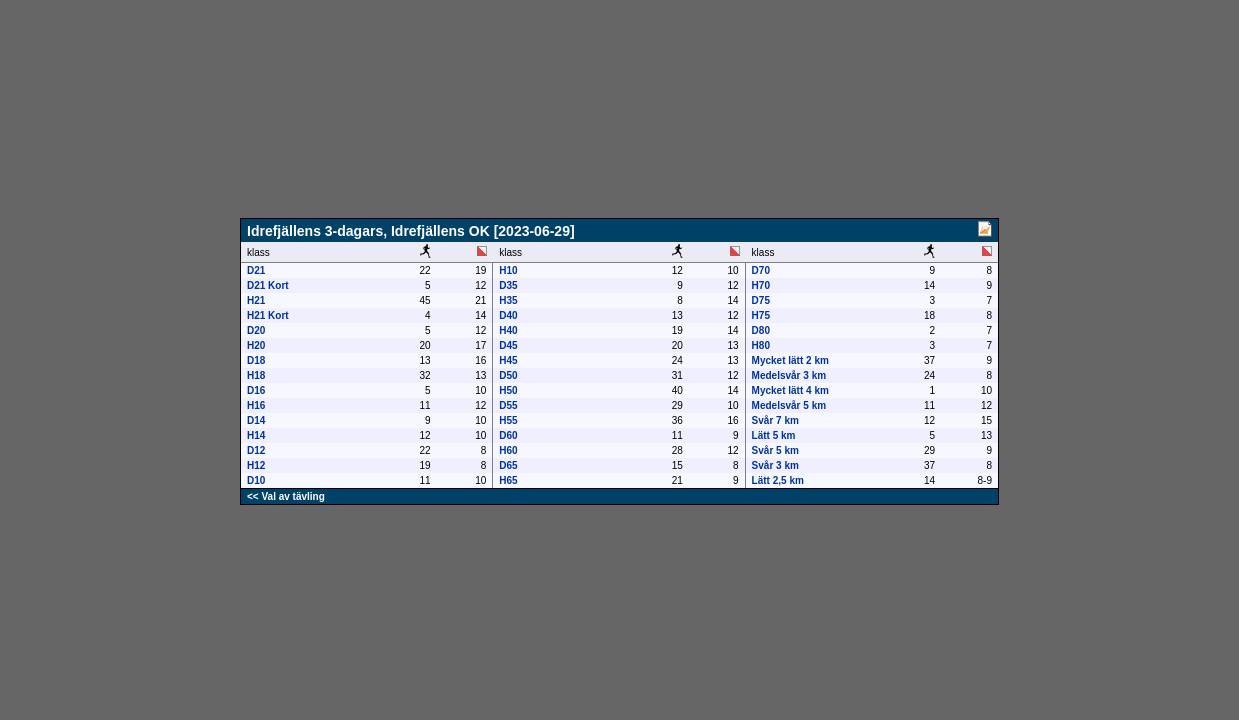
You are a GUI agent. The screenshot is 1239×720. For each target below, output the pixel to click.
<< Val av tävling (286, 496)
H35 (508, 300)
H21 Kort (268, 315)
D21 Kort (268, 285)
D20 (256, 330)
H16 (256, 405)
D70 (761, 270)
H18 (256, 375)
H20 (256, 345)
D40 (508, 315)
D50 (508, 375)
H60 (508, 450)
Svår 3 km (775, 465)
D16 (256, 390)
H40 (508, 330)
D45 (508, 345)
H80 (761, 345)
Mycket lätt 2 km (790, 360)
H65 (508, 480)
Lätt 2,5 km (778, 480)
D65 (508, 465)
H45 (508, 360)
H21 (256, 300)
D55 (508, 405)
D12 (256, 450)
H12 (256, 465)
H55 (508, 420)
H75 (761, 315)
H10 (508, 270)
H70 (761, 285)
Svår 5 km (775, 450)
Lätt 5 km (774, 435)
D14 (256, 420)
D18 (256, 360)
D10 (256, 480)
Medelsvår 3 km (789, 375)
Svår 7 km (775, 420)
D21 (256, 270)
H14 (256, 435)
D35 (508, 285)
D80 (761, 330)
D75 (761, 300)
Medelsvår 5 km (789, 405)
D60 (508, 435)
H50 (508, 390)
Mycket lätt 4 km (790, 390)
